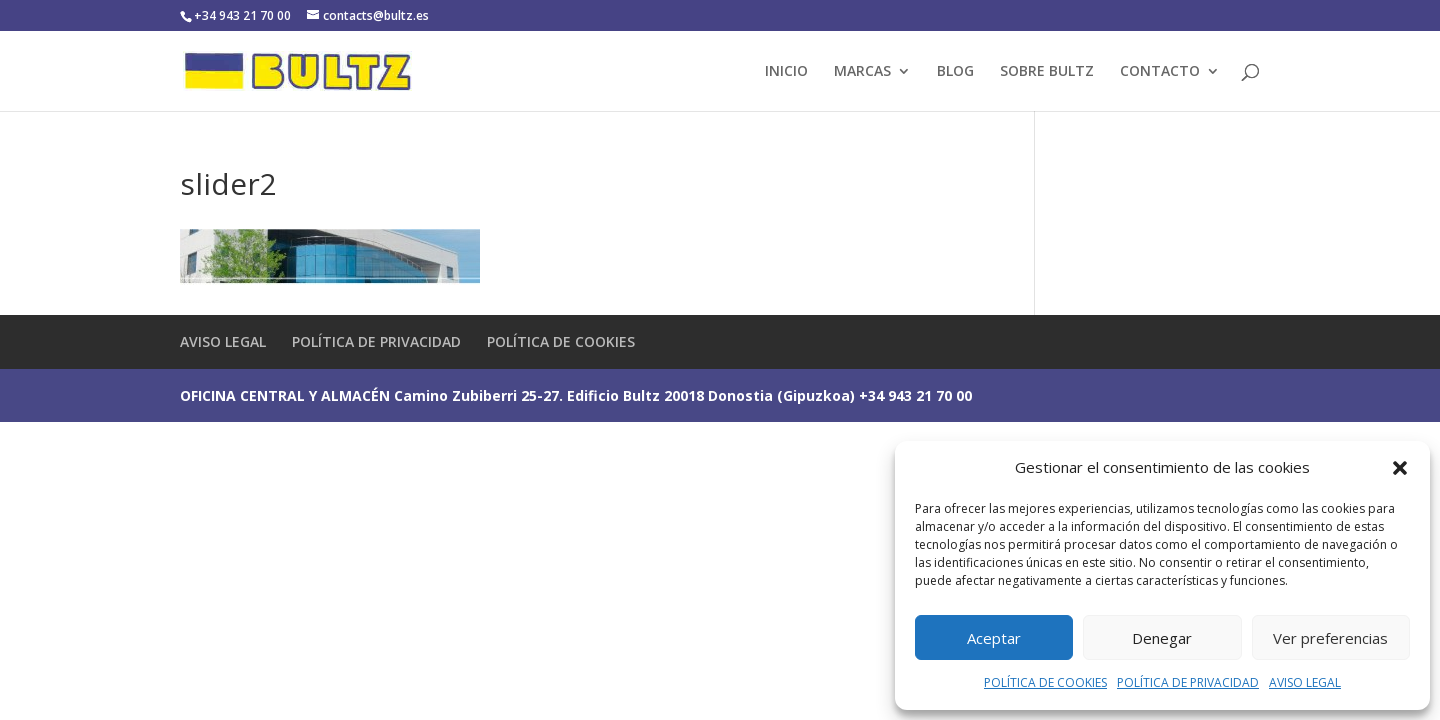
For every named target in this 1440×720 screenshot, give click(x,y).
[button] (1400, 468)
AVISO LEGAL (1305, 682)
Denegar (1162, 638)
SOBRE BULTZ (1047, 72)
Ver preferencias (1330, 638)
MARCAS (862, 72)
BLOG (955, 72)
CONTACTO (1160, 72)
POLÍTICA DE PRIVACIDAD (1188, 682)
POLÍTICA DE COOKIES (1045, 682)
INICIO (786, 72)
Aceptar (994, 638)
